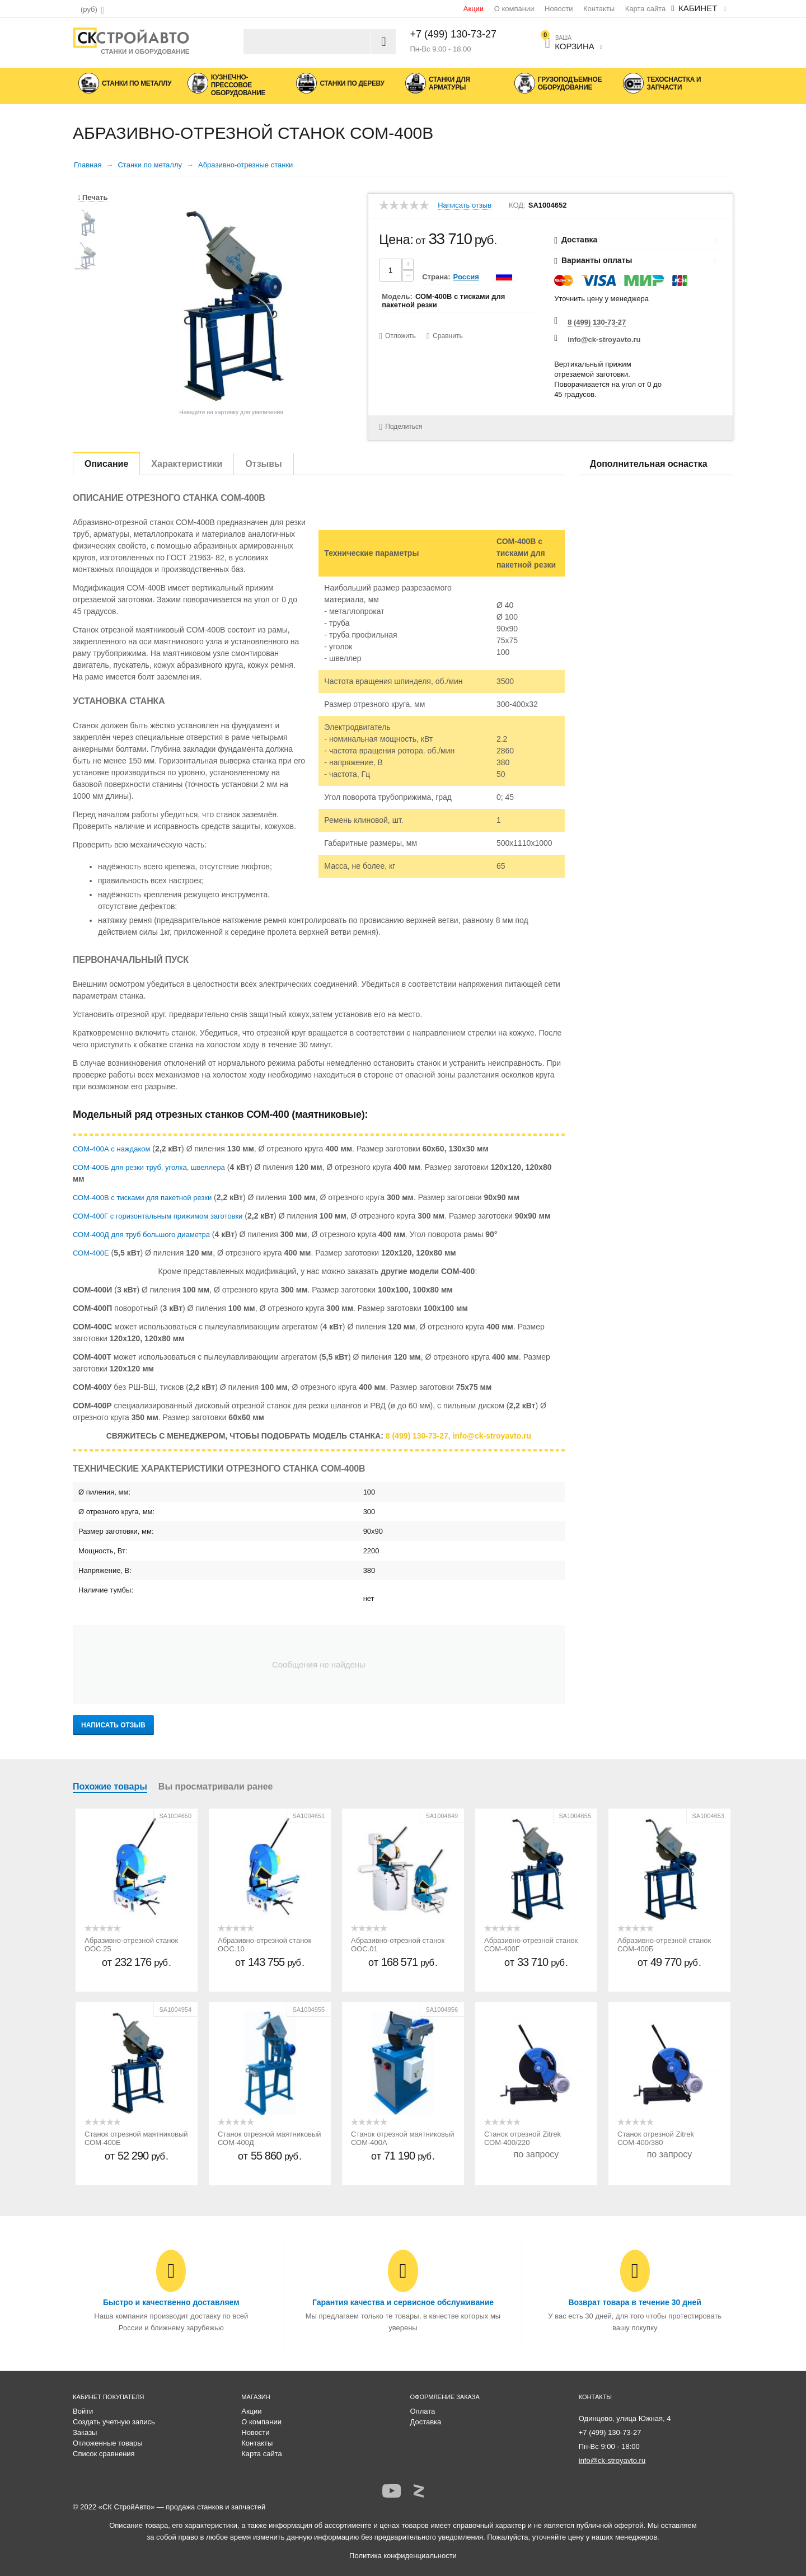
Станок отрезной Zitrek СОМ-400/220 (522, 2138)
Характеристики (186, 464)
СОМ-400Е (91, 1253)
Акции (473, 8)
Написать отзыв (464, 205)
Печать (92, 197)
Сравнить (447, 336)
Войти (83, 2411)
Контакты (599, 8)
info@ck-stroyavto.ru (604, 339)
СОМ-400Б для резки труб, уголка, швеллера (149, 1167)
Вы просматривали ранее (215, 1786)
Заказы (85, 2432)
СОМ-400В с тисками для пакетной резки (142, 1197)
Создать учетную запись (114, 2422)
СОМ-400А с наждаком (111, 1149)
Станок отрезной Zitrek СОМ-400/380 (655, 2138)
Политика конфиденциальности (403, 2555)
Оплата (422, 2411)
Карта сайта (645, 8)
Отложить (400, 336)
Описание (106, 464)
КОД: (517, 205)
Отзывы (263, 464)
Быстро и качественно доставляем (171, 2302)
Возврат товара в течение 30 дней (634, 2302)
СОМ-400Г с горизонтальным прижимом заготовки (157, 1216)
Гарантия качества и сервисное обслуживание (403, 2302)
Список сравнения (104, 2453)
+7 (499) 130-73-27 (453, 34)
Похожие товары (110, 1786)
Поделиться (400, 427)
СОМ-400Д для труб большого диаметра (141, 1234)
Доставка (426, 2422)
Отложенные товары (108, 2443)
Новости (559, 8)
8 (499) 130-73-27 (597, 322)
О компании (514, 8)
